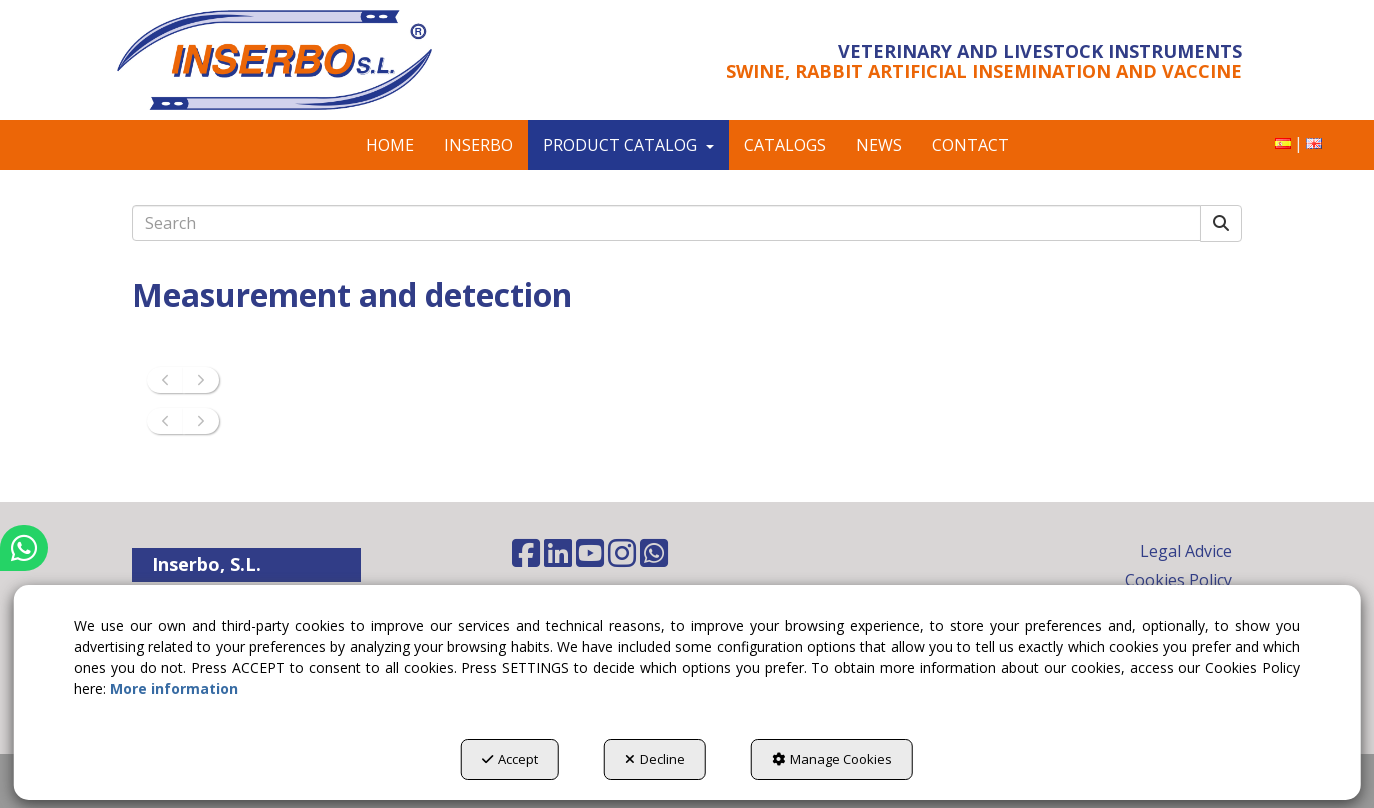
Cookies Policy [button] (1178, 580)
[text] (666, 223)
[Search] (1221, 223)
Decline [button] (655, 759)
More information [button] (174, 688)
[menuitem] (1283, 143)
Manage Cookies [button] (832, 759)
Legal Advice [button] (1186, 551)
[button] (299, 60)
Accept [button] (510, 759)
